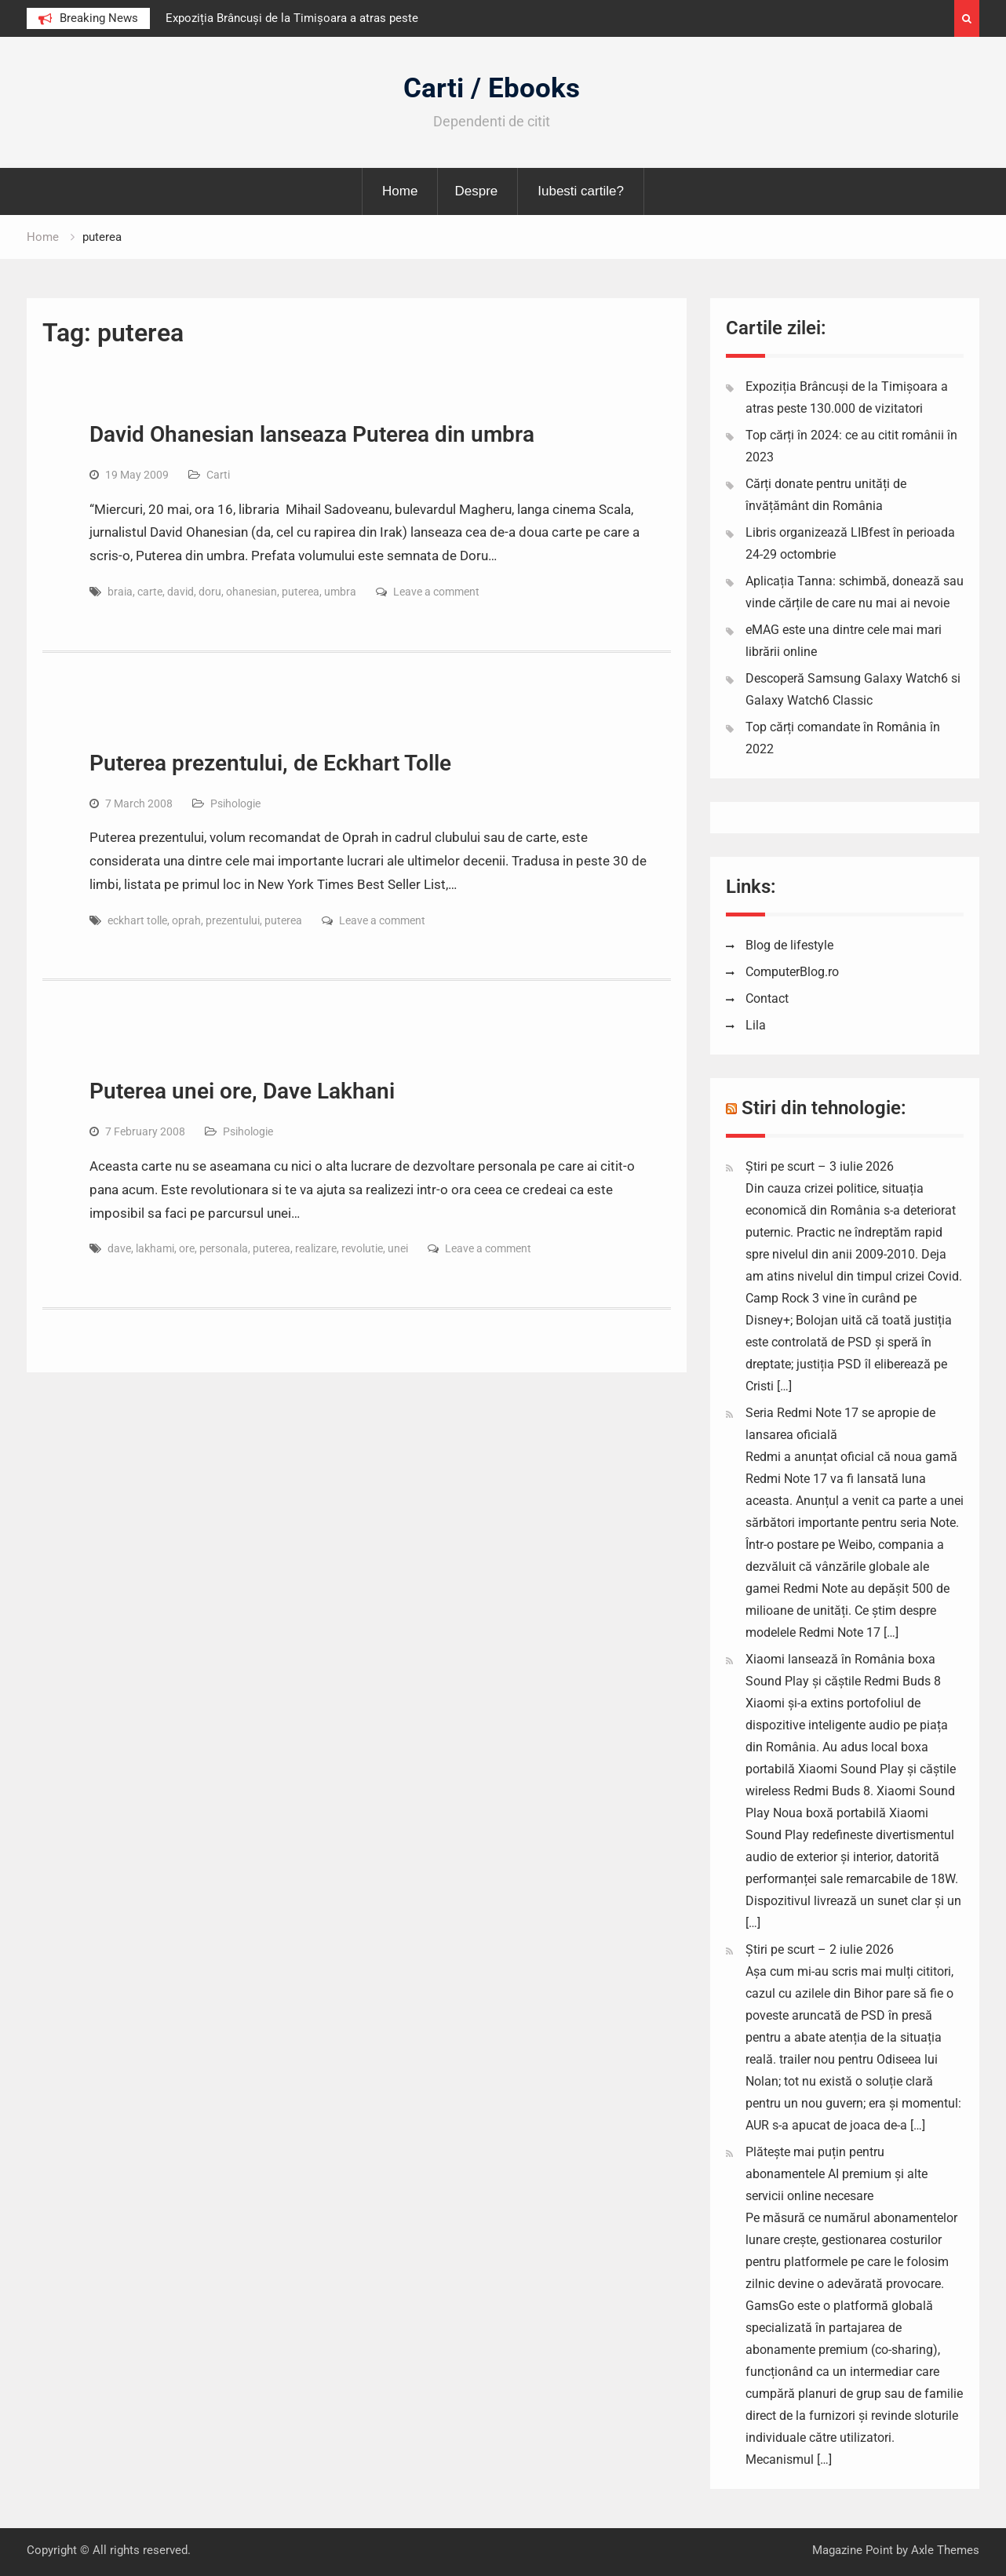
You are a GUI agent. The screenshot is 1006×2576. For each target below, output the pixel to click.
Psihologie (235, 803)
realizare (316, 1248)
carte (149, 591)
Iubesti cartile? (581, 191)
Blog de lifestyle (789, 945)
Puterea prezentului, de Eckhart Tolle (270, 763)
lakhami (155, 1248)
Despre (476, 191)
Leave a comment (436, 591)
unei (398, 1248)
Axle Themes (945, 2550)
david (180, 591)
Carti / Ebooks (491, 88)
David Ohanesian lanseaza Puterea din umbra (311, 434)
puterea (300, 591)
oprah (186, 920)
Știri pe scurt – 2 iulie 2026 (819, 1949)
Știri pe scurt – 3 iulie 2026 (819, 1166)
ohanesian (251, 591)
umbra (340, 591)
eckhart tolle (137, 920)
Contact (767, 998)
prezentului (233, 920)
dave (119, 1248)
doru (210, 591)
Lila (755, 1025)
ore (187, 1248)
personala (223, 1248)
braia (120, 591)
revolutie (362, 1248)
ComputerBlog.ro (792, 971)
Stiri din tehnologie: (824, 1108)
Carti (218, 474)
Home (399, 191)
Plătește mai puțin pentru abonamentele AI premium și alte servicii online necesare (836, 2173)
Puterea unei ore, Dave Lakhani (242, 1091)
